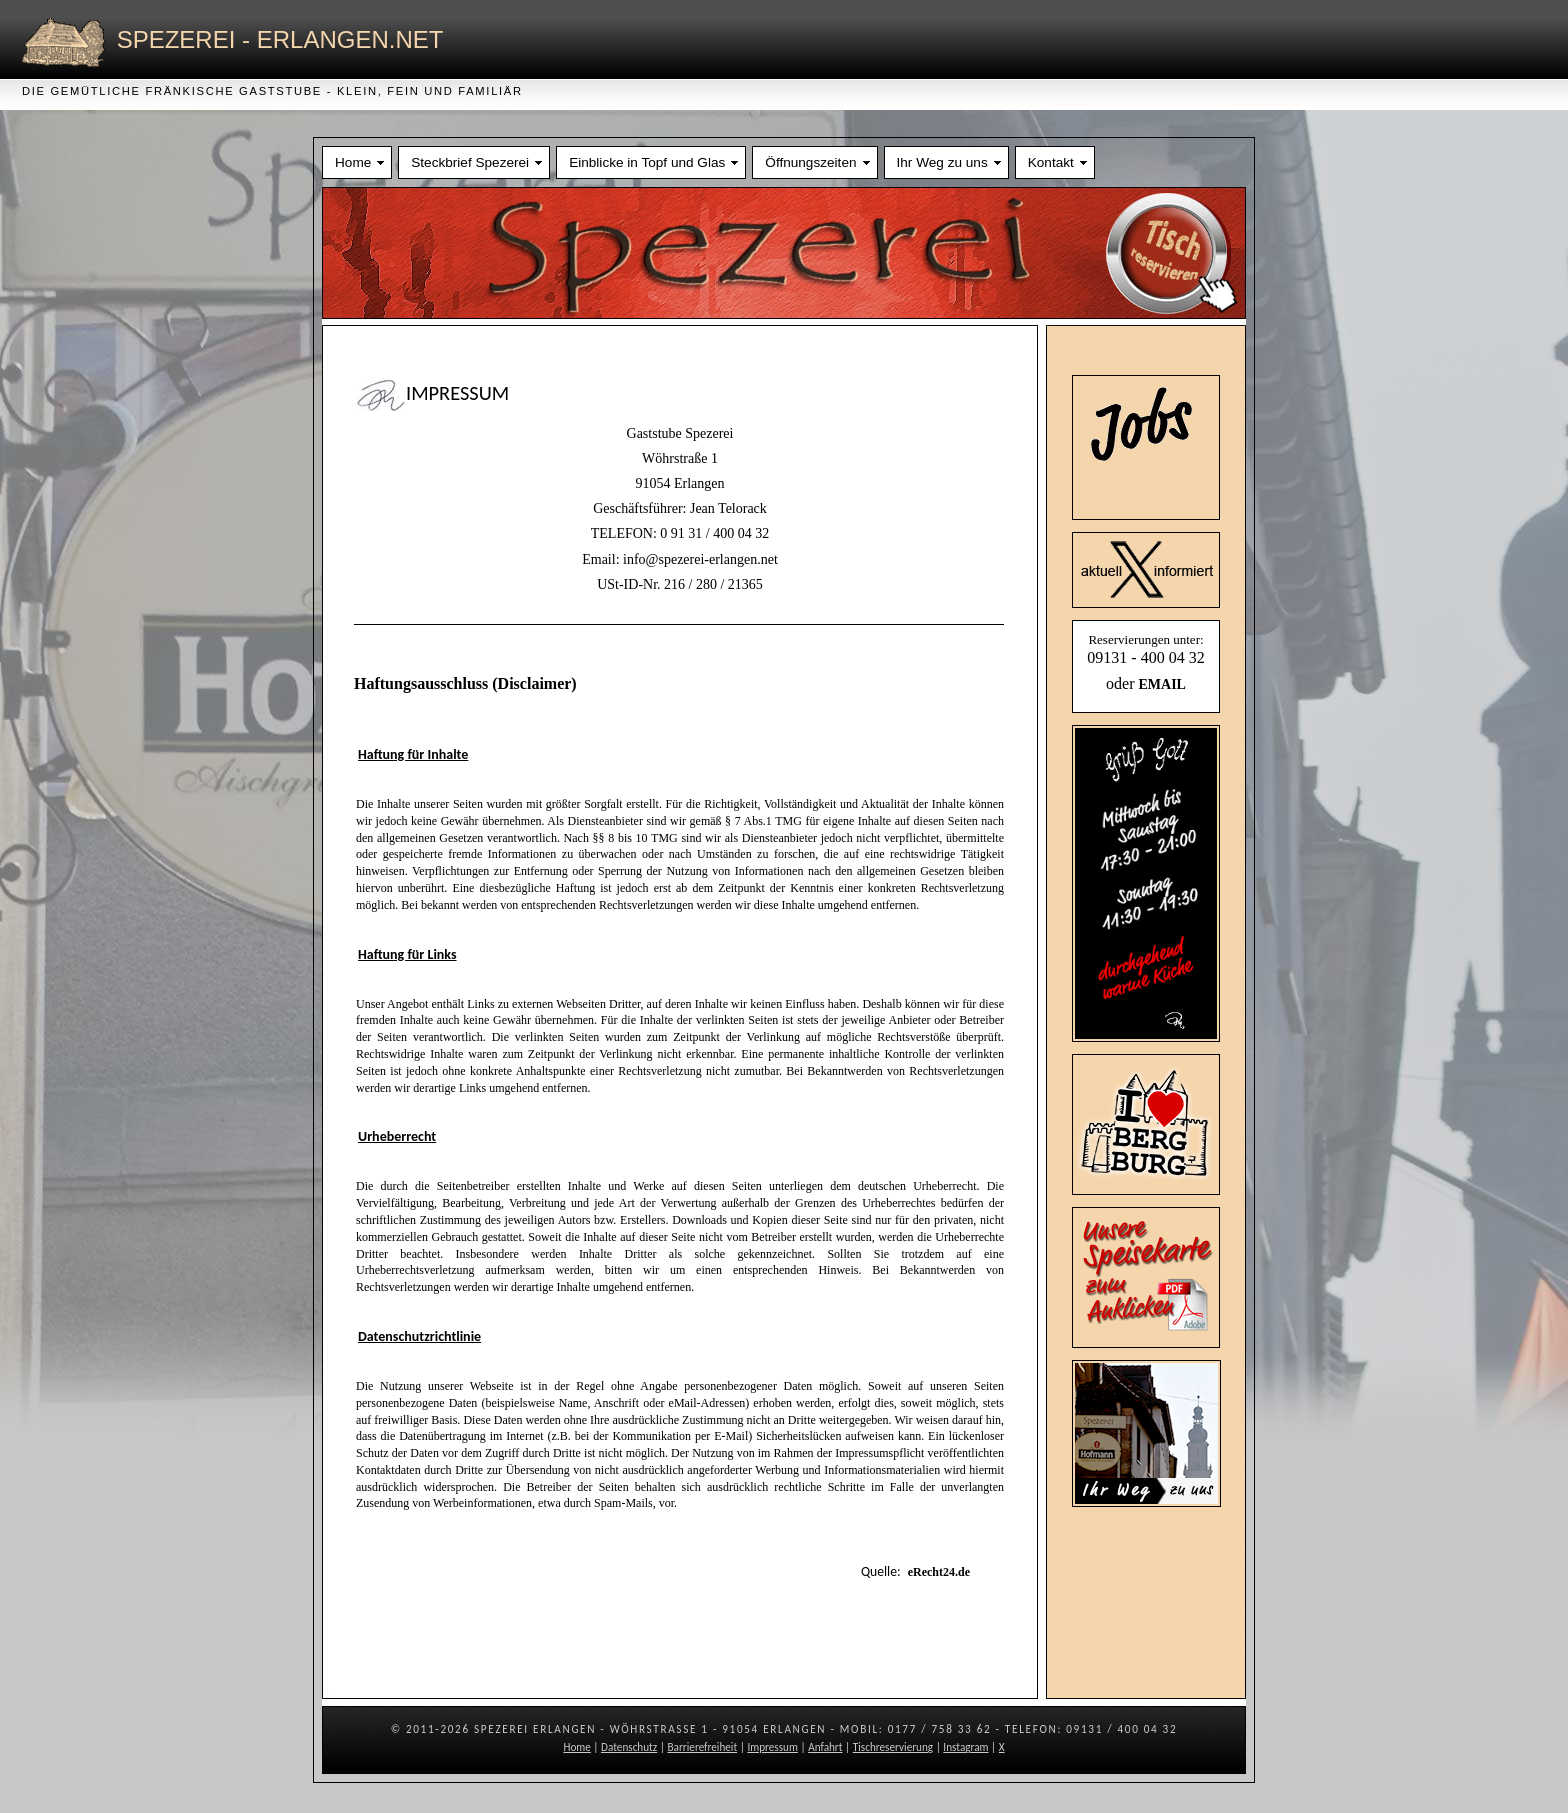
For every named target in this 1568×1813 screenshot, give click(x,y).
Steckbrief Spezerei (470, 162)
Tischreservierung (893, 1747)
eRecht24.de (939, 1572)
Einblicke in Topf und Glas (647, 162)
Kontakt (1051, 162)
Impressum (772, 1747)
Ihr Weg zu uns (942, 162)
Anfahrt (825, 1747)
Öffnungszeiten (810, 162)
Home (353, 162)
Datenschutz (629, 1747)
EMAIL (1161, 684)
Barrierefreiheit (703, 1747)
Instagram (965, 1747)
